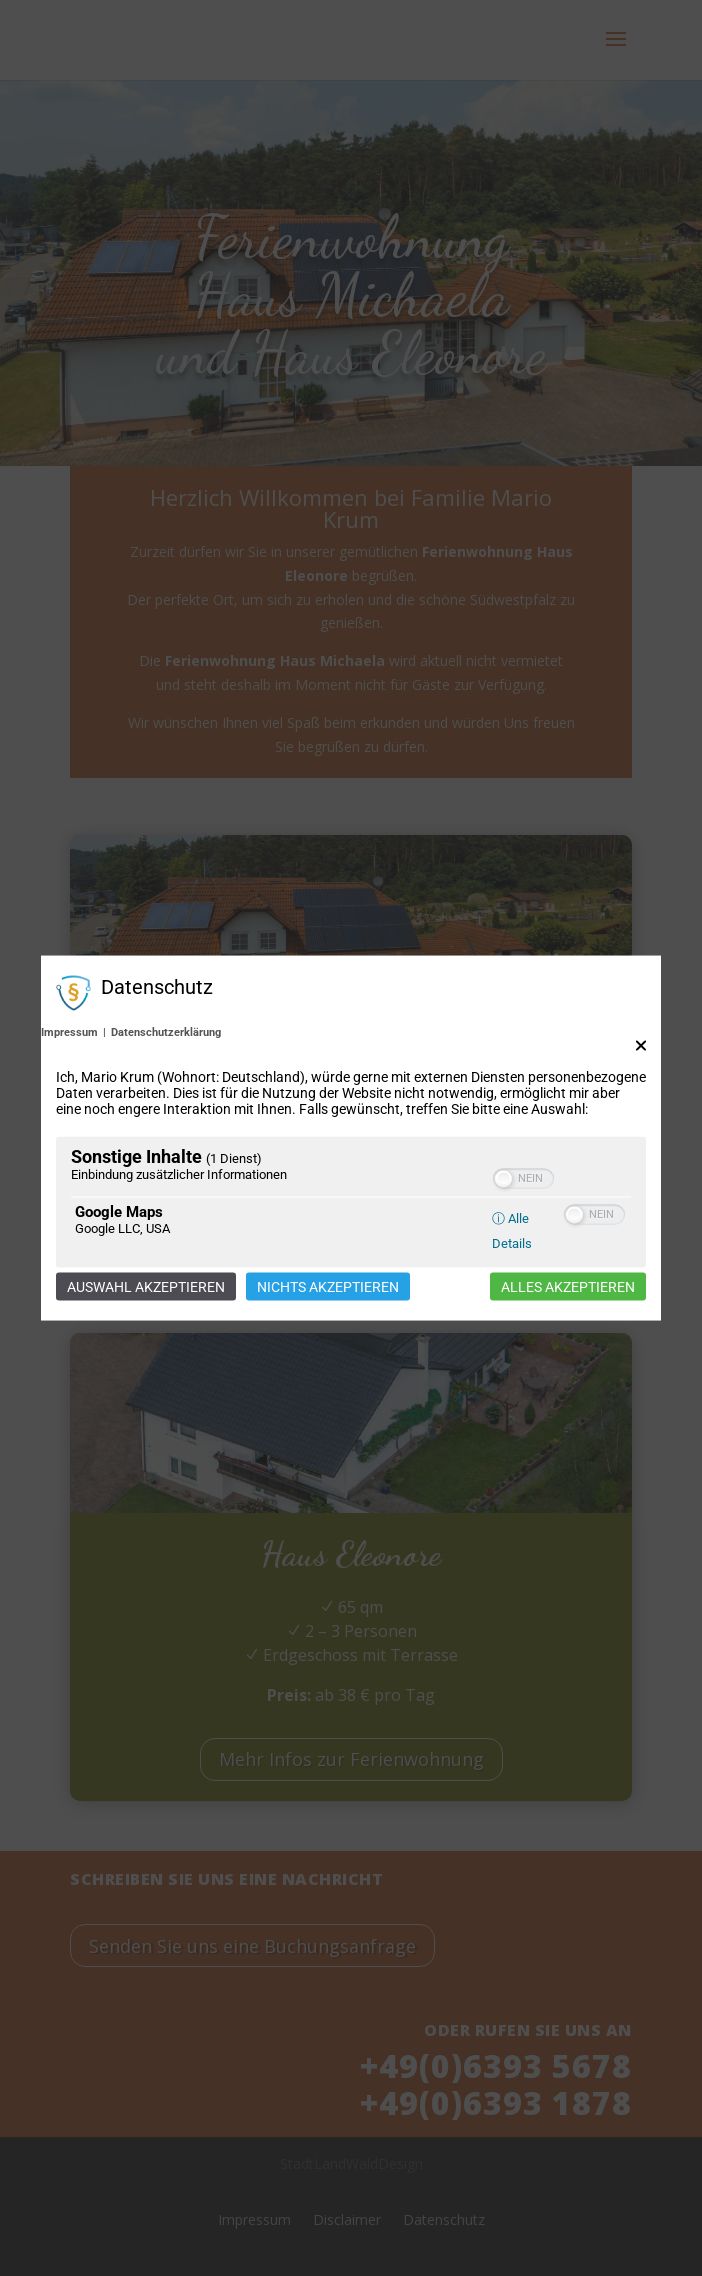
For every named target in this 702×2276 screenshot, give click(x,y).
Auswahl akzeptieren (146, 1286)
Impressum (69, 1031)
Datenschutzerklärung (166, 1031)
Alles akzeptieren (568, 1286)
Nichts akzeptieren (328, 1286)
